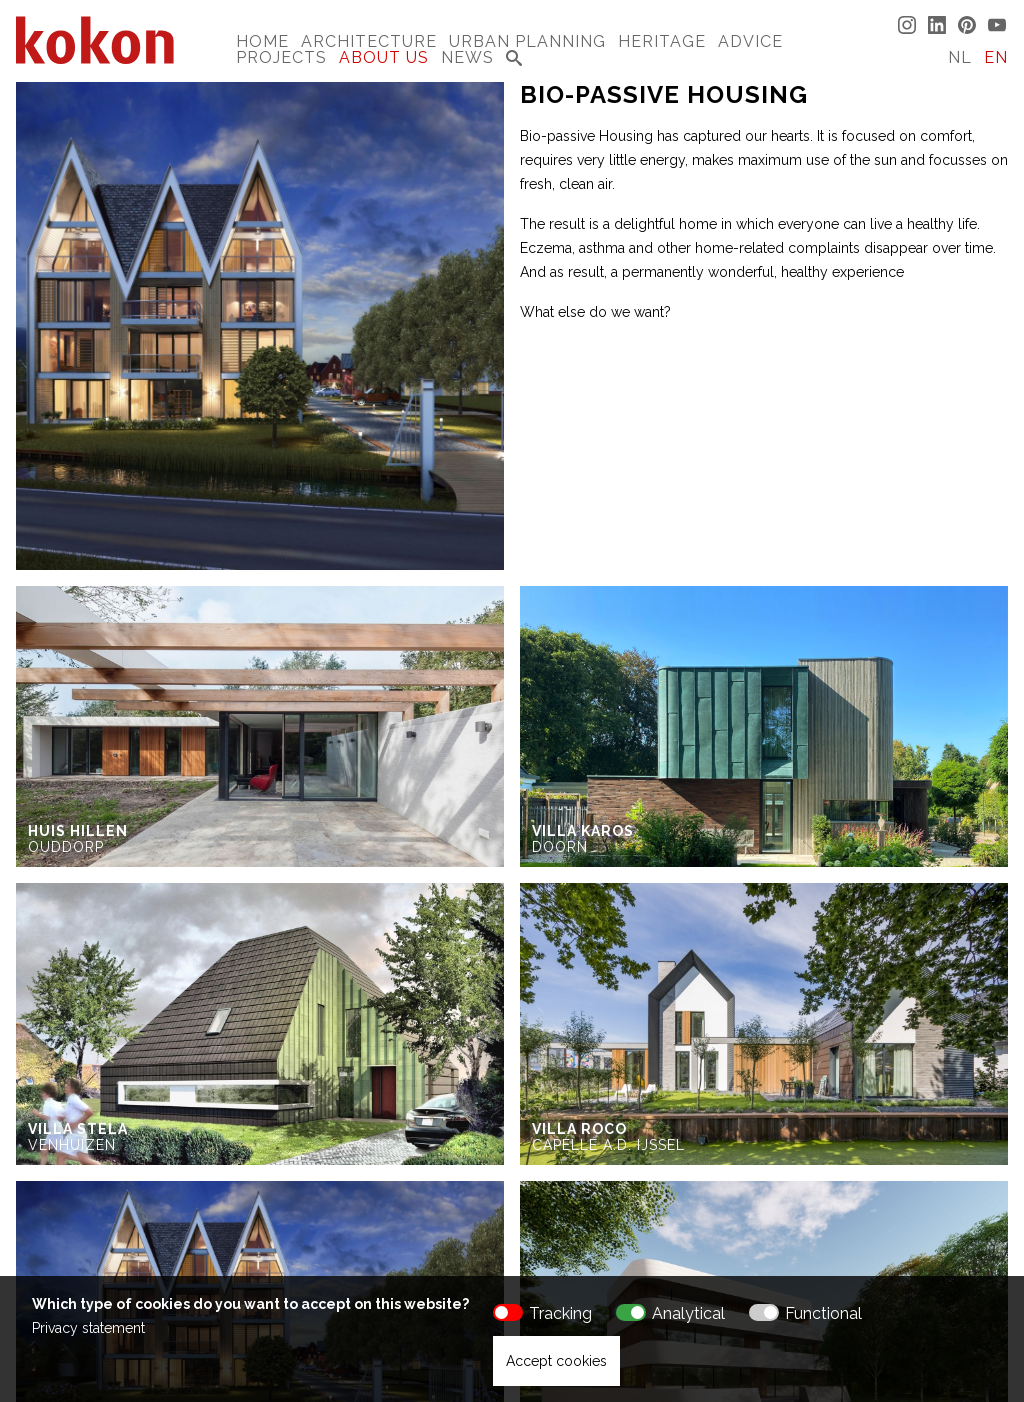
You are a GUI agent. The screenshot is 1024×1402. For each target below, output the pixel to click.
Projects (281, 57)
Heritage (662, 41)
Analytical (688, 1313)
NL (960, 57)
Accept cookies (556, 1361)
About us (384, 57)
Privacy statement (88, 1328)
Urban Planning (527, 41)
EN (996, 57)
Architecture (369, 41)
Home (262, 41)
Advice (750, 41)
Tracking (560, 1313)
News (467, 57)
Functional (823, 1313)
